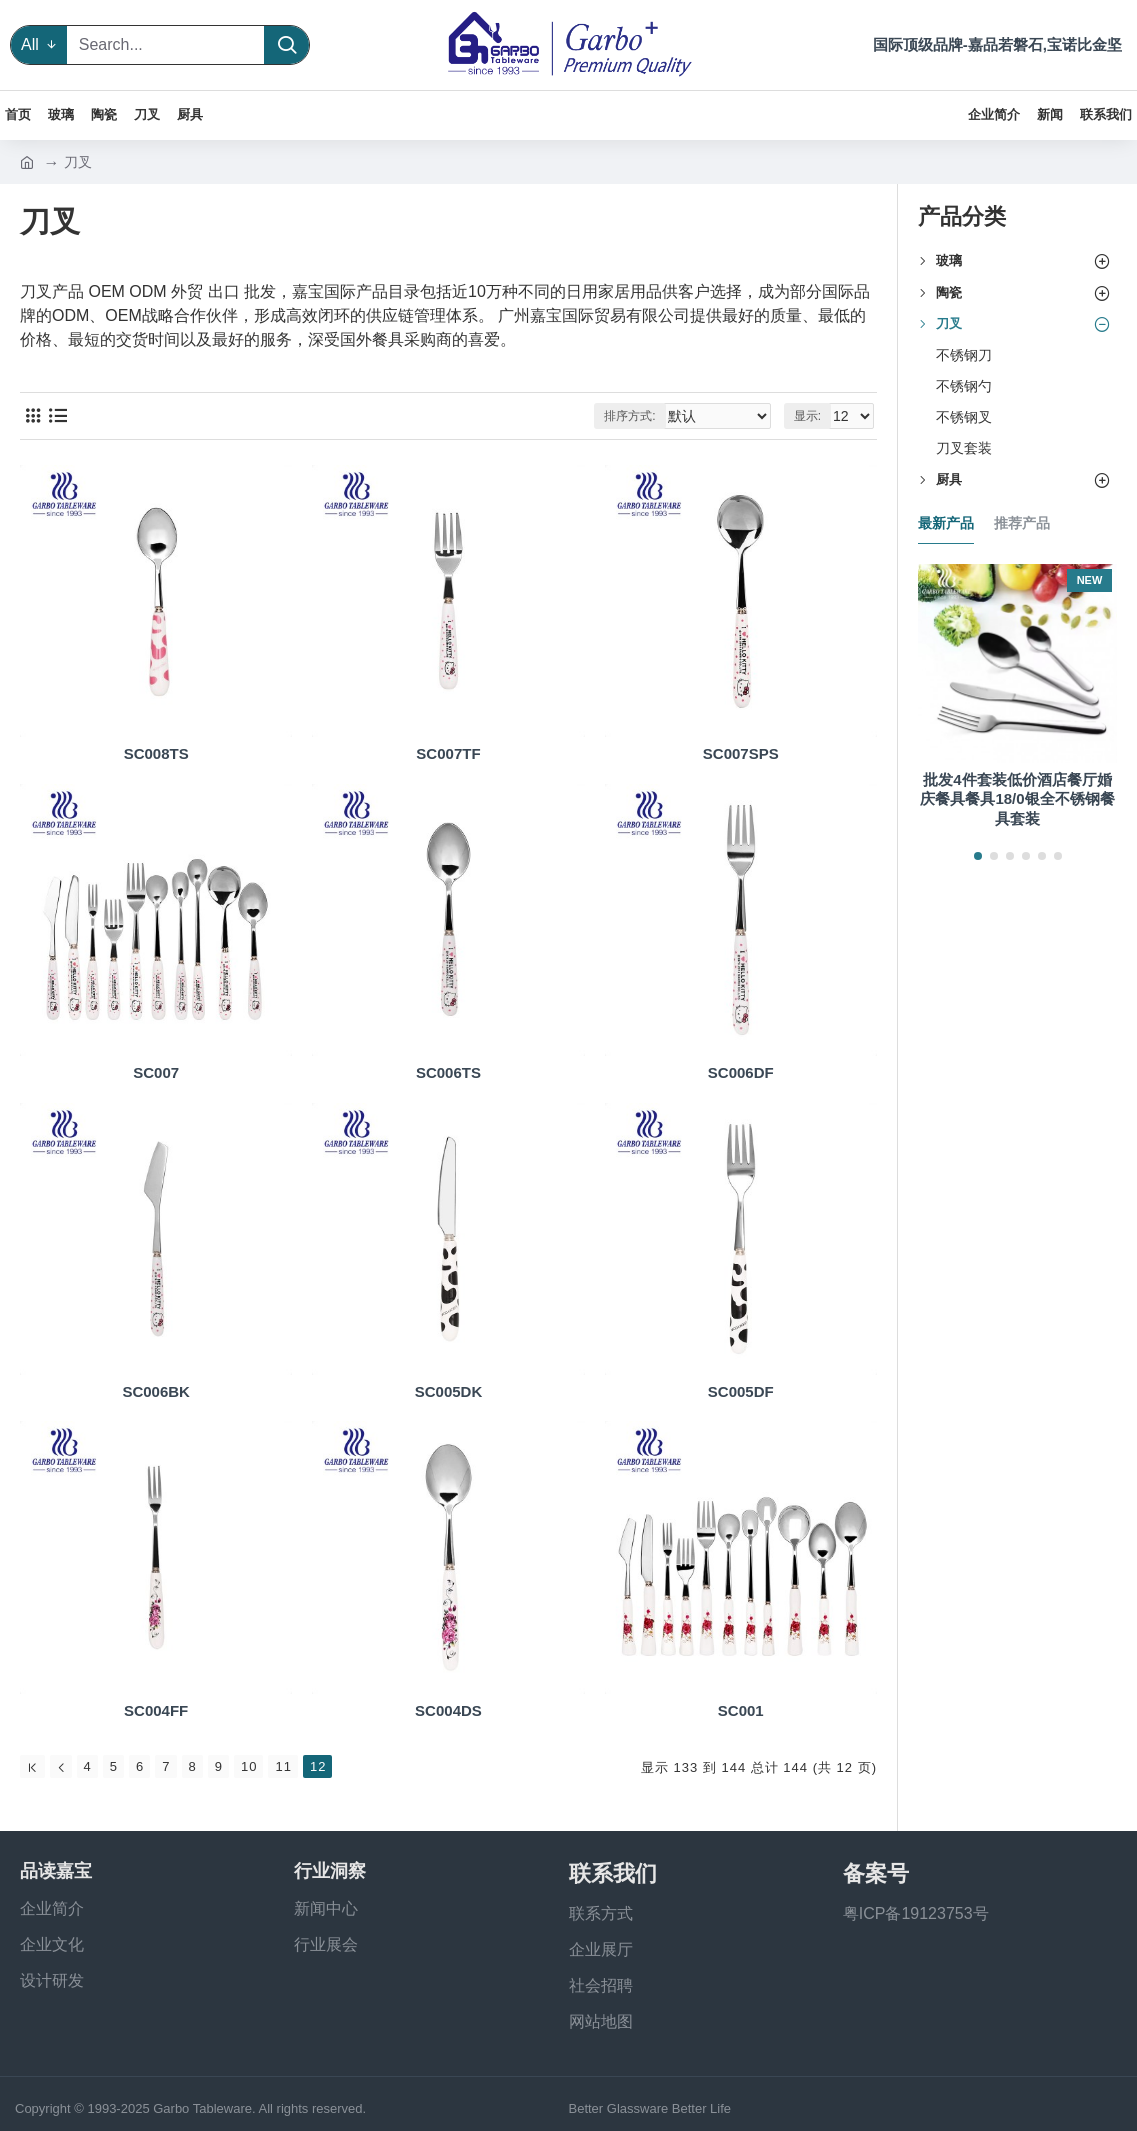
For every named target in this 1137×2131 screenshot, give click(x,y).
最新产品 (946, 523)
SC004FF (156, 1710)
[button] (978, 856)
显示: (810, 416)
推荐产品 (1022, 523)
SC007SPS (741, 753)
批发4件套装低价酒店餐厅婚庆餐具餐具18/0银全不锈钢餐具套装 (1017, 799)
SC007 (156, 1072)
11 (283, 1766)
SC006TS (448, 1072)
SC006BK (156, 1391)
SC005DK (449, 1391)
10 (249, 1766)
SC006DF (741, 1072)
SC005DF (741, 1391)
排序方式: (644, 416)
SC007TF (448, 753)
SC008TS (156, 753)
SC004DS (448, 1710)
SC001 (741, 1710)
